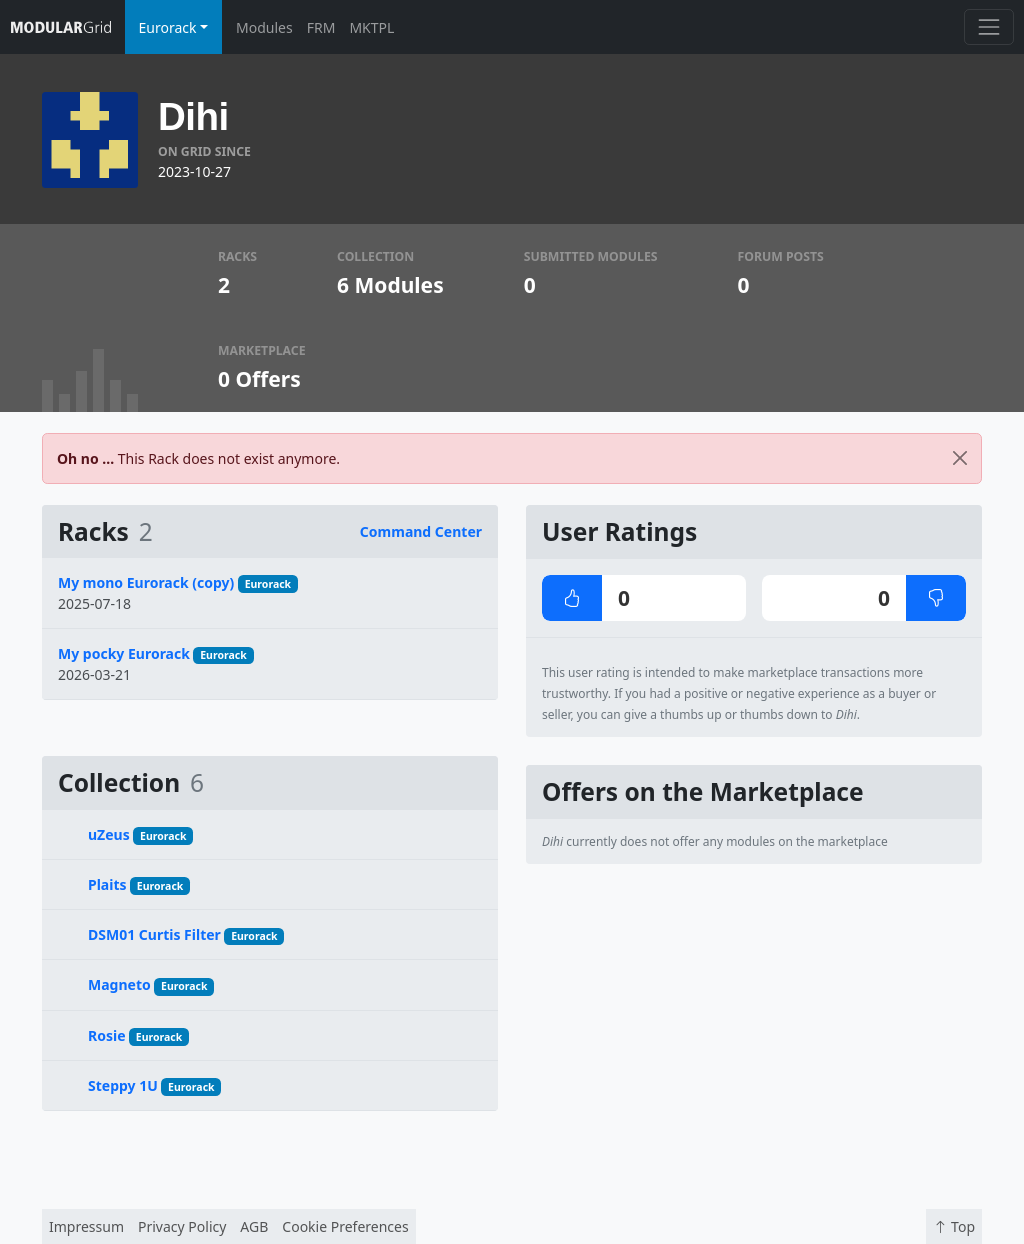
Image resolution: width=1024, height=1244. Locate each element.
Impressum (86, 1226)
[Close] (960, 458)
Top (954, 1226)
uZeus (109, 834)
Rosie (107, 1035)
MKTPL (371, 27)
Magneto (119, 984)
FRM (321, 27)
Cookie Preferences (345, 1226)
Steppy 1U (123, 1085)
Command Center (421, 531)
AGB (254, 1226)
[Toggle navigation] (988, 26)
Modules (264, 27)
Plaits (107, 884)
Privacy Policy (182, 1226)
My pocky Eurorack (124, 653)
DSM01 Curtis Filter (154, 934)
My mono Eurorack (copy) (146, 582)
